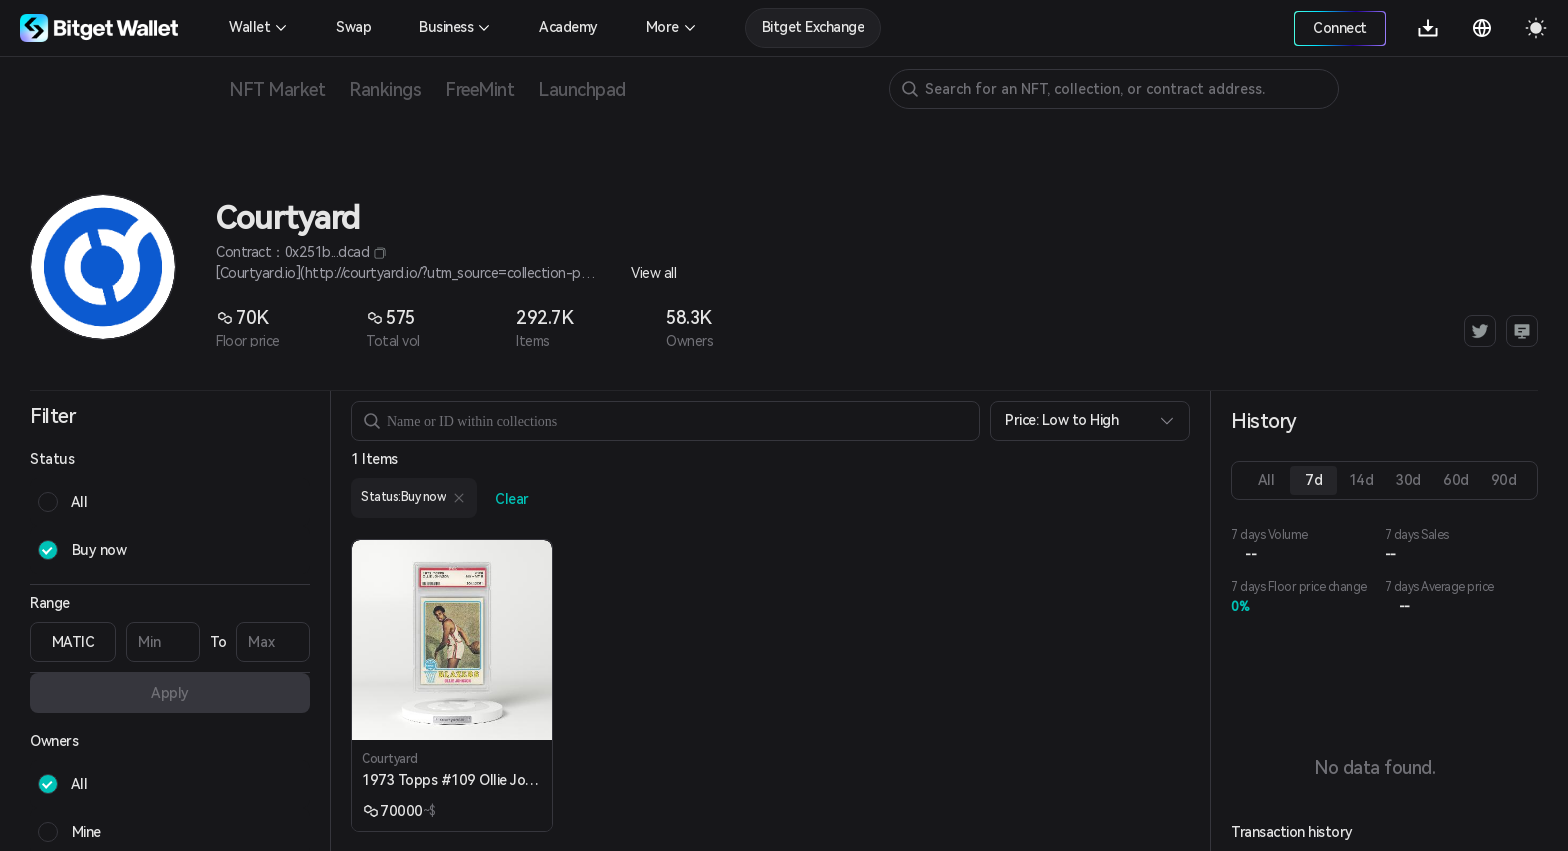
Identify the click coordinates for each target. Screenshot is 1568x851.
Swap (353, 27)
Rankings (385, 89)
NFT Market (277, 89)
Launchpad (582, 89)
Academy (568, 27)
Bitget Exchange (813, 27)
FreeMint (479, 89)
